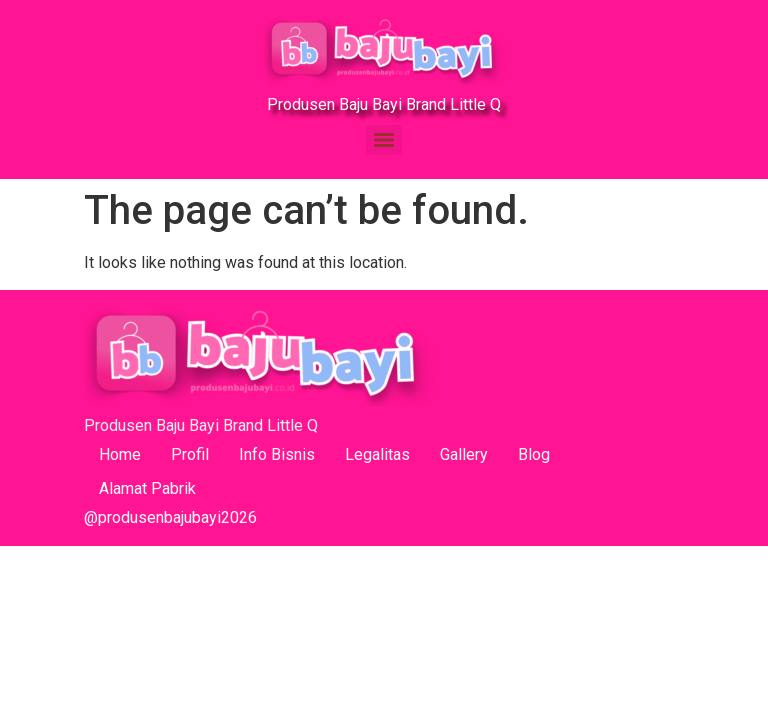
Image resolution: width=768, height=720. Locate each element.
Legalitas (377, 454)
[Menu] (384, 140)
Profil (190, 454)
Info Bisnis (277, 454)
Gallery (464, 454)
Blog (534, 454)
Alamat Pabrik (147, 488)
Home (120, 454)
